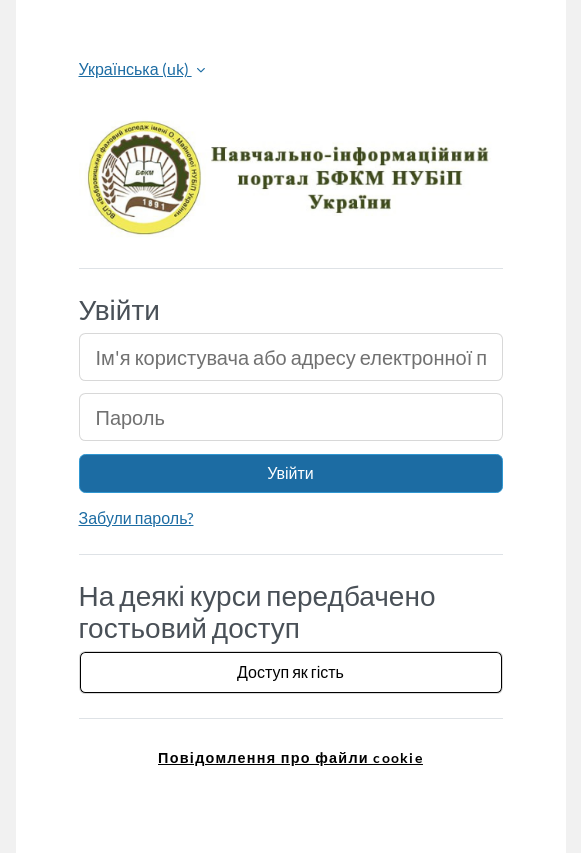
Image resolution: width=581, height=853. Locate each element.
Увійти (290, 472)
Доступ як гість (290, 671)
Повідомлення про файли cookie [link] (290, 757)
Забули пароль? (136, 517)
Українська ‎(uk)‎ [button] (135, 68)
